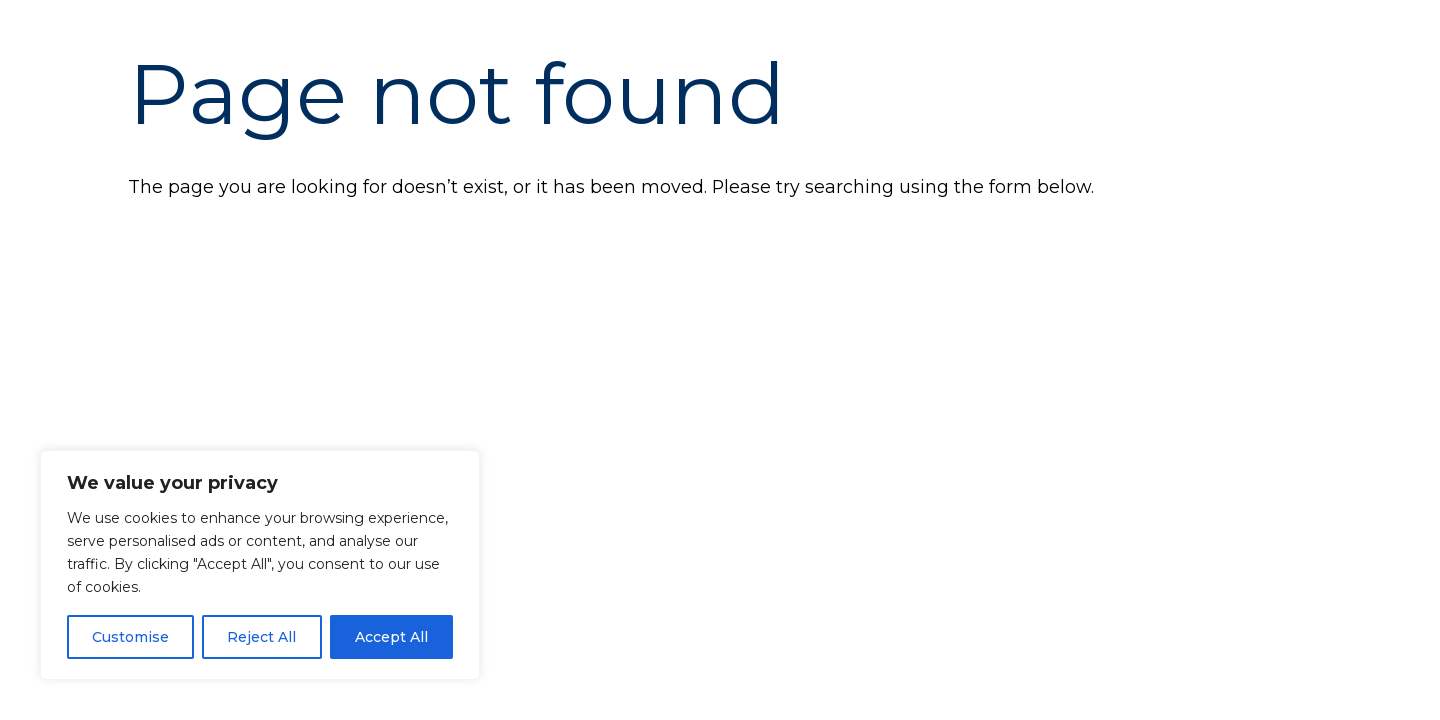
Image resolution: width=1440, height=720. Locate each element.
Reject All (261, 637)
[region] (260, 565)
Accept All (391, 637)
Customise (130, 637)
